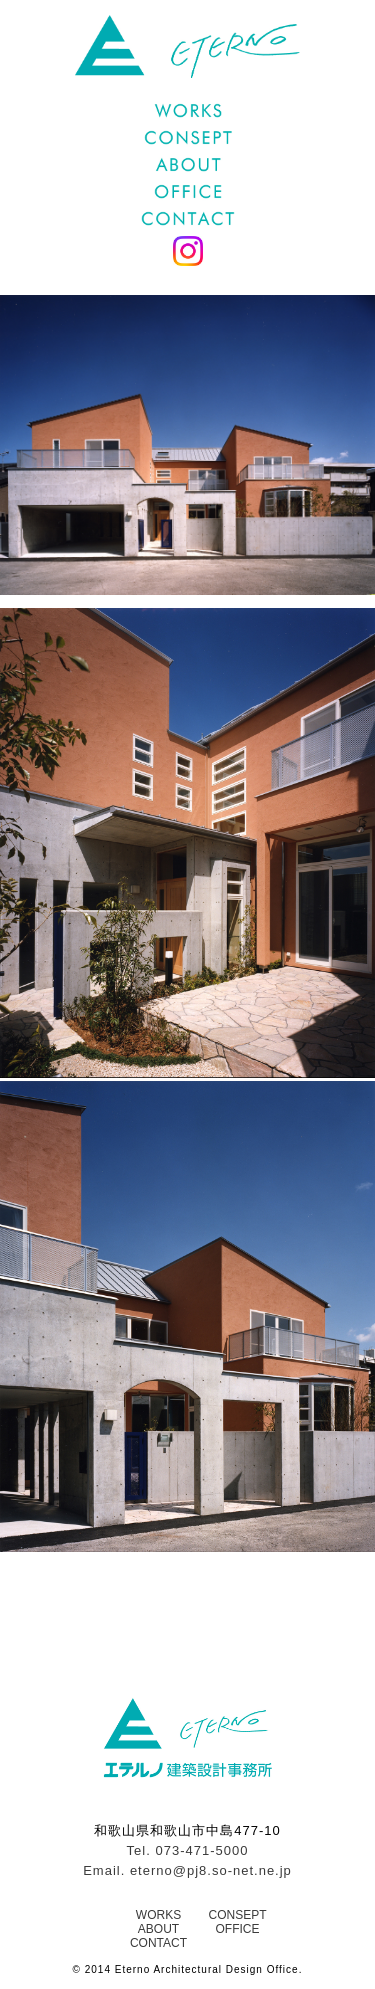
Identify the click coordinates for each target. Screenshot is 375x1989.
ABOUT (158, 1929)
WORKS (158, 1915)
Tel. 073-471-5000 (188, 1850)
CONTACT (158, 1943)
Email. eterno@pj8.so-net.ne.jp (187, 1870)
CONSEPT (237, 1915)
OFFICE (237, 1929)
